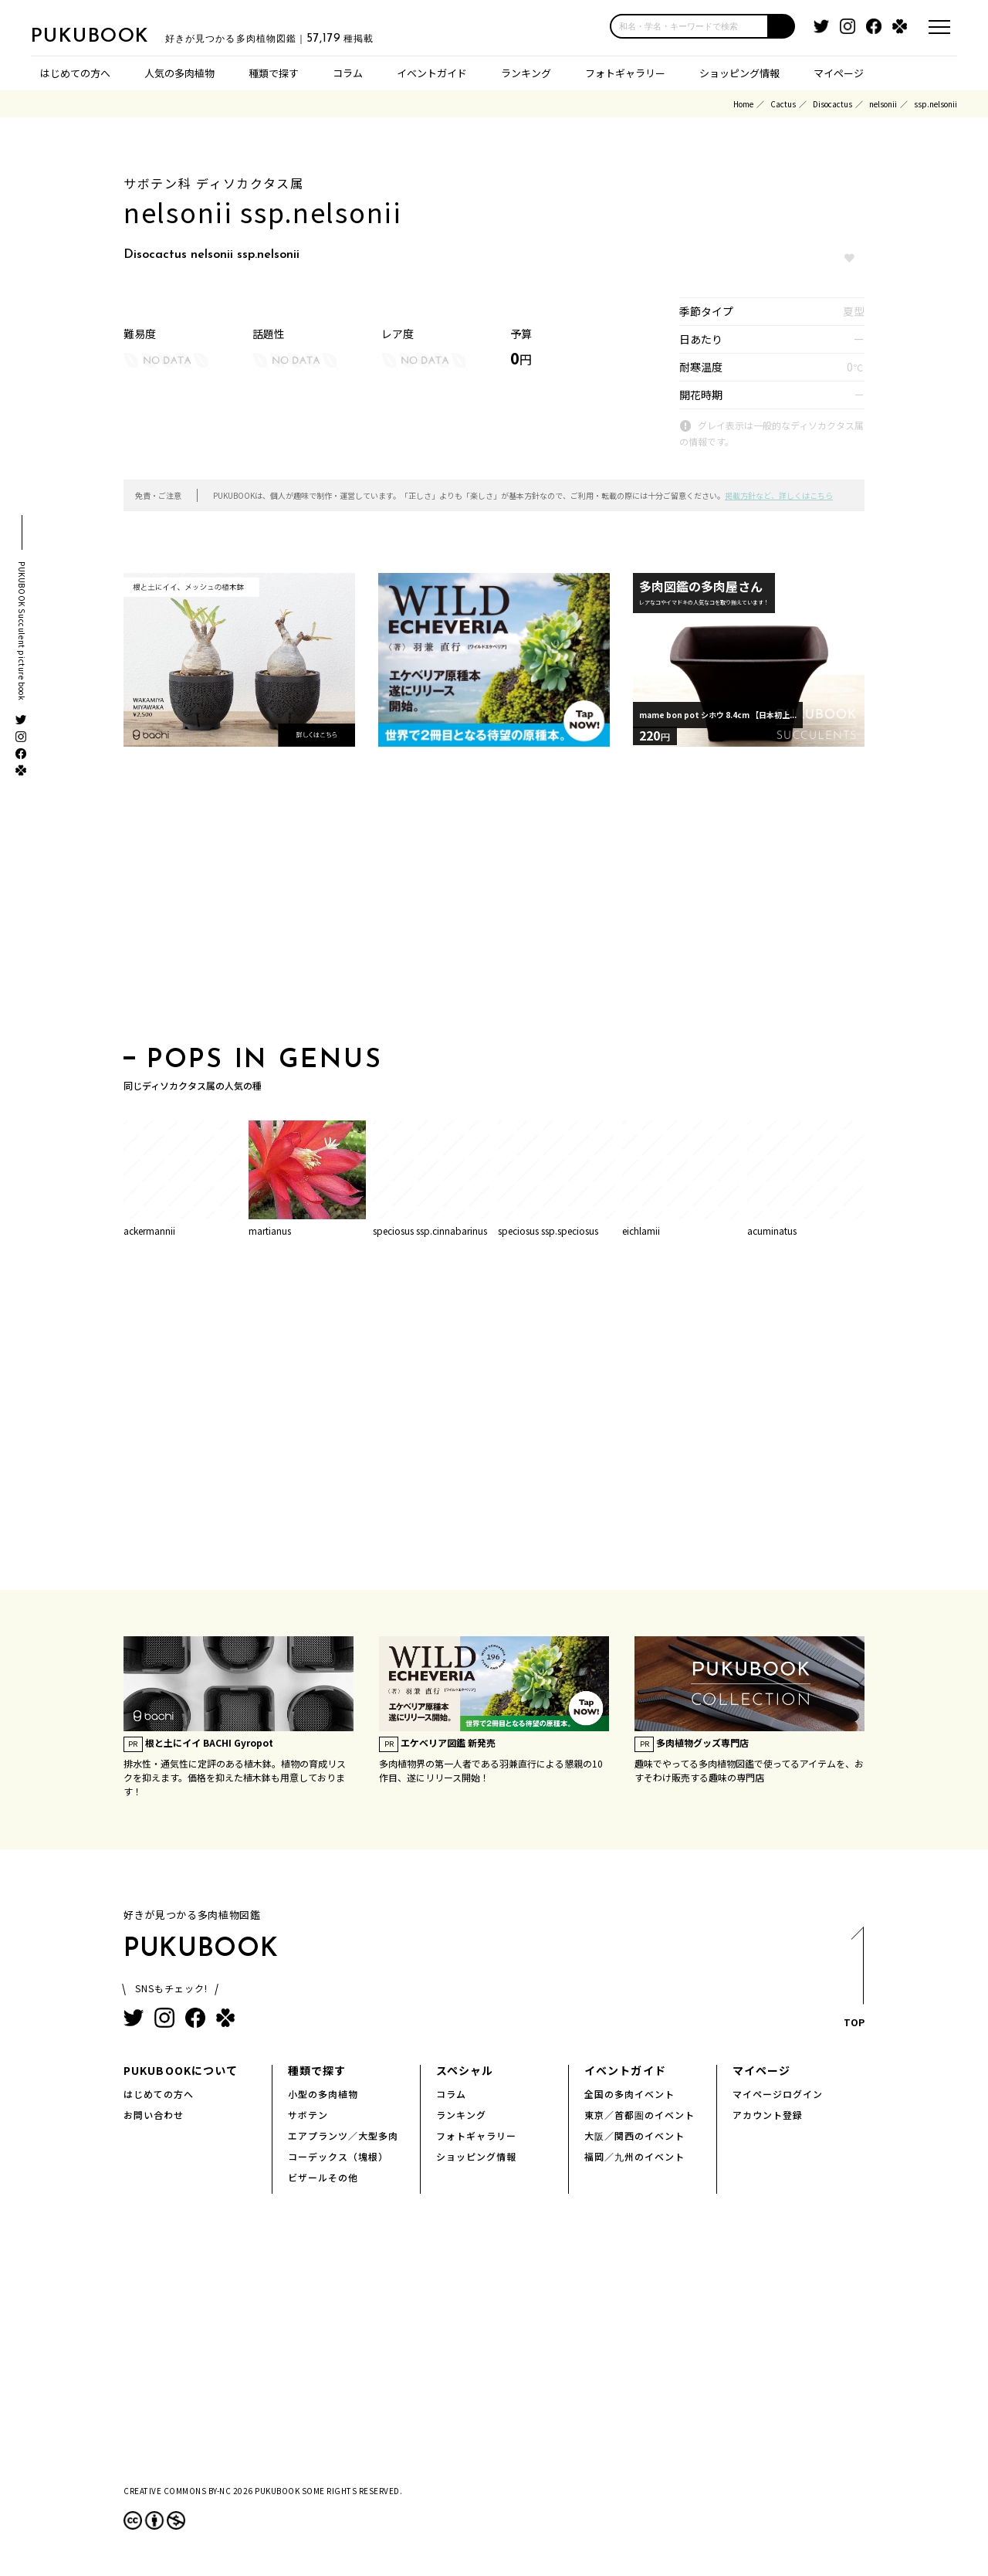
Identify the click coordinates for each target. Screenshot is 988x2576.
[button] (782, 26)
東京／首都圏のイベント (639, 2114)
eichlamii (641, 1230)
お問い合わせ (154, 2114)
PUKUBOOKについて (181, 2070)
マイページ (839, 73)
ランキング (526, 73)
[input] (689, 26)
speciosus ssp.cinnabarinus (430, 1230)
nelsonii (883, 104)
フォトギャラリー (625, 73)
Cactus (783, 104)
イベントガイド (432, 73)
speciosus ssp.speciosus (548, 1230)
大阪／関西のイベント (634, 2135)
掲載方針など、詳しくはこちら (779, 495)
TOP (853, 1982)
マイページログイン (778, 2093)
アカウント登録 (768, 2114)
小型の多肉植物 (323, 2093)
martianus (270, 1230)
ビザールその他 (323, 2177)
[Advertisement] (494, 901)
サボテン (308, 2114)
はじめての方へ (75, 73)
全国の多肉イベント (629, 2093)
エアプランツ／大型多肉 (343, 2135)
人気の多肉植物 (179, 73)
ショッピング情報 (739, 73)
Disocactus (832, 104)
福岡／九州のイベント (634, 2156)
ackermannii (149, 1230)
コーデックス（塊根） (338, 2156)
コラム (348, 73)
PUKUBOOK (108, 35)
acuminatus (772, 1230)
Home (743, 104)
